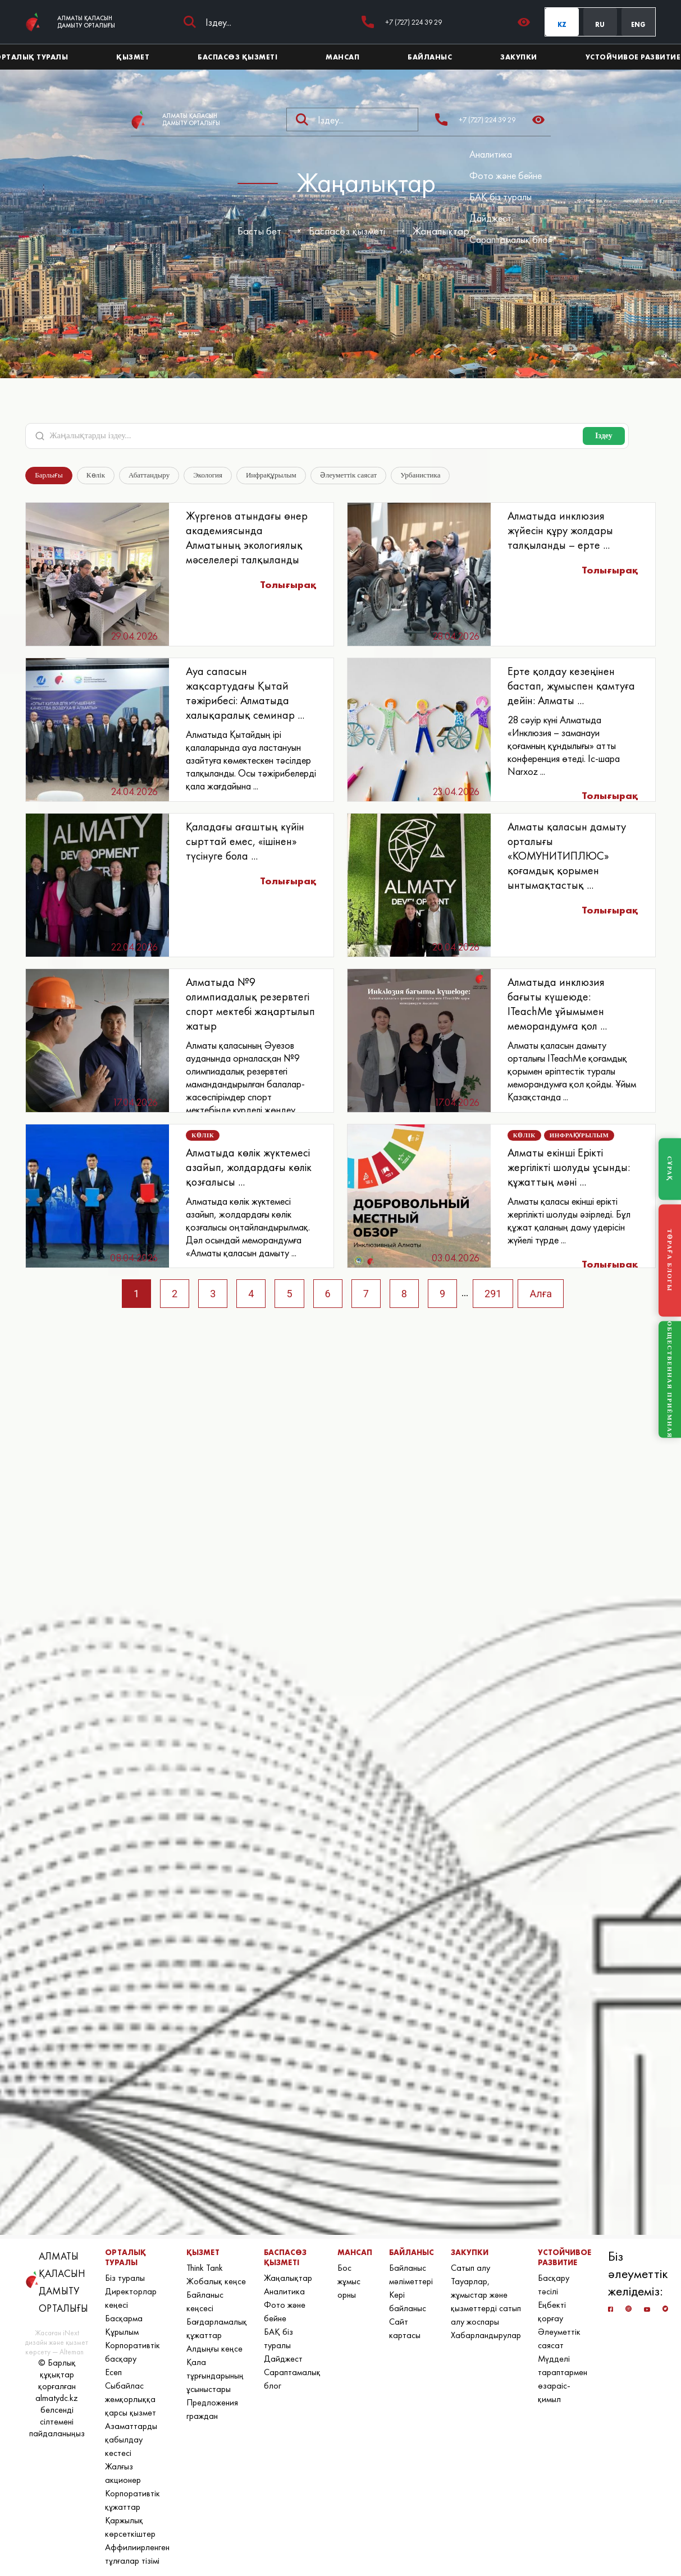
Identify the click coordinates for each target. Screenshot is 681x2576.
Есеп (113, 2372)
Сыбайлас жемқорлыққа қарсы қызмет (130, 2399)
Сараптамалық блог (510, 239)
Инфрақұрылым (271, 475)
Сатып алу (470, 2268)
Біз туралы (125, 2278)
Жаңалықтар (441, 231)
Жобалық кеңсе (216, 2281)
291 (493, 1294)
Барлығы (49, 475)
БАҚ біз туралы (500, 196)
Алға (540, 1294)
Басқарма (124, 2318)
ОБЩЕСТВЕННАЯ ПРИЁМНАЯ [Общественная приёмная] (669, 1379)
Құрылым (122, 2332)
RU (600, 24)
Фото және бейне (505, 175)
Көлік (95, 475)
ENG (638, 24)
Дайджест (490, 218)
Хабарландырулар (486, 2335)
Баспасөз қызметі (347, 231)
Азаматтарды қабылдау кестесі (131, 2439)
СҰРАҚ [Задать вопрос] (669, 1168)
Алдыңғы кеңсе (214, 2348)
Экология (207, 475)
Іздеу (604, 435)
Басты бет (259, 231)
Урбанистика (420, 475)
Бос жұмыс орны (348, 2281)
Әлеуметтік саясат (348, 475)
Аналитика (490, 154)
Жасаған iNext (57, 2333)
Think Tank (204, 2268)
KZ (561, 24)
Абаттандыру (149, 475)
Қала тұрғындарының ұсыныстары (215, 2375)
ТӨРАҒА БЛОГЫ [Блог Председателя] (669, 1260)
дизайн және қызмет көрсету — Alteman (56, 2347)
